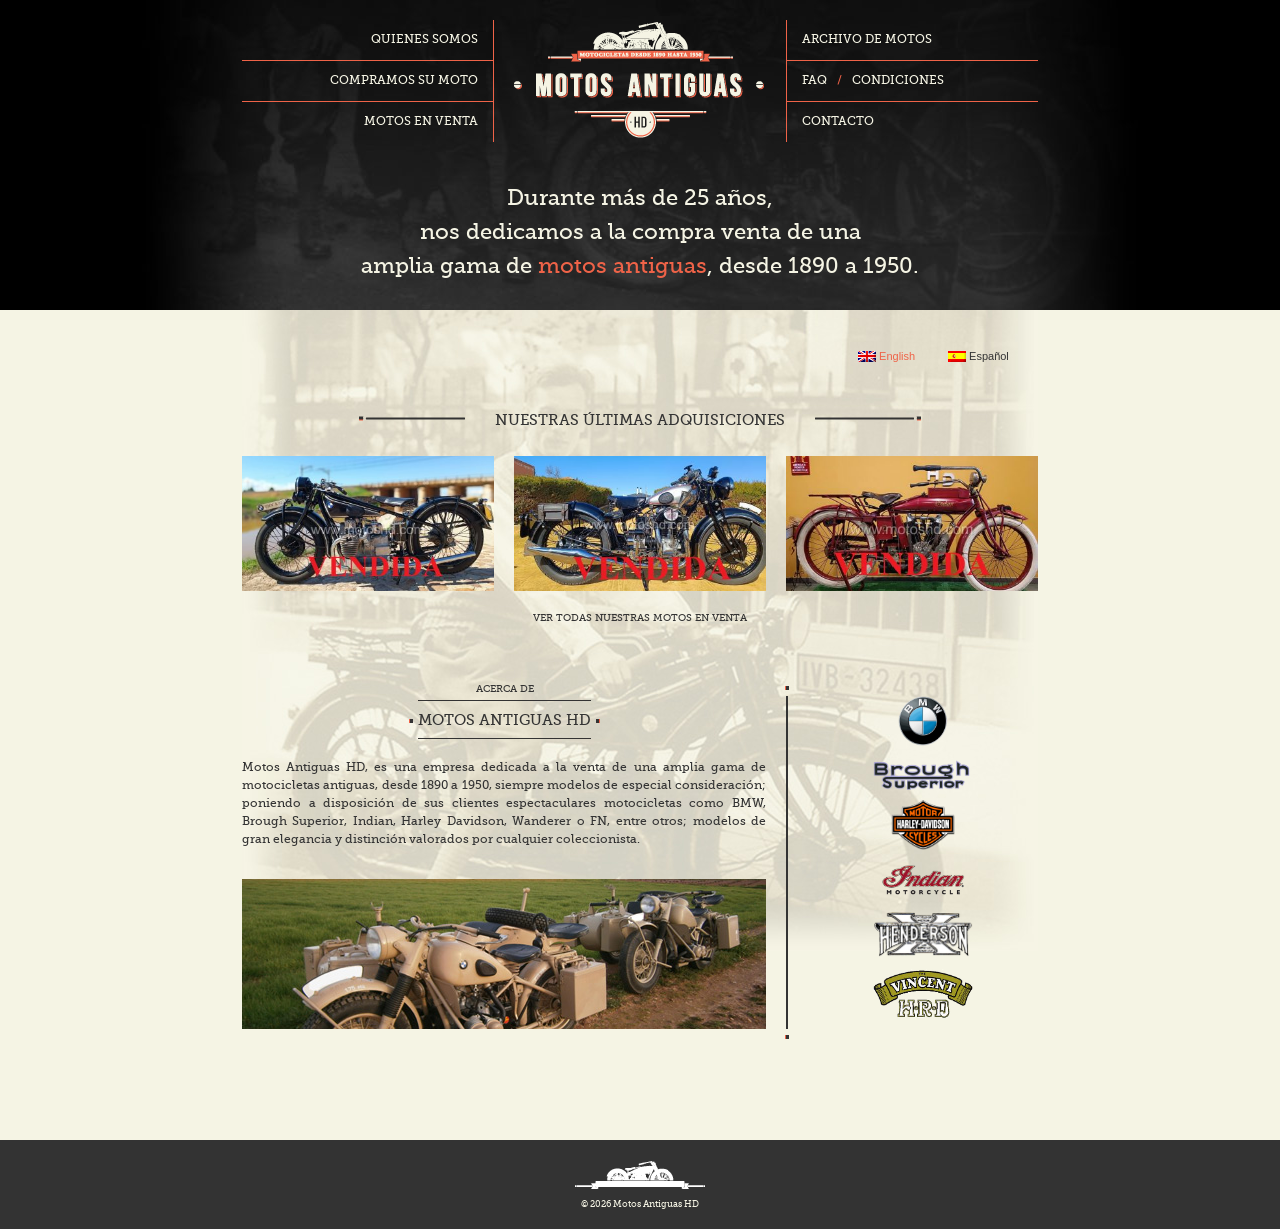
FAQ (814, 81)
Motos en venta (421, 122)
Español (978, 356)
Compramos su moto (404, 81)
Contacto (838, 122)
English (886, 356)
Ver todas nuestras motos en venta (640, 618)
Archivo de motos (867, 40)
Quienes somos (424, 40)
